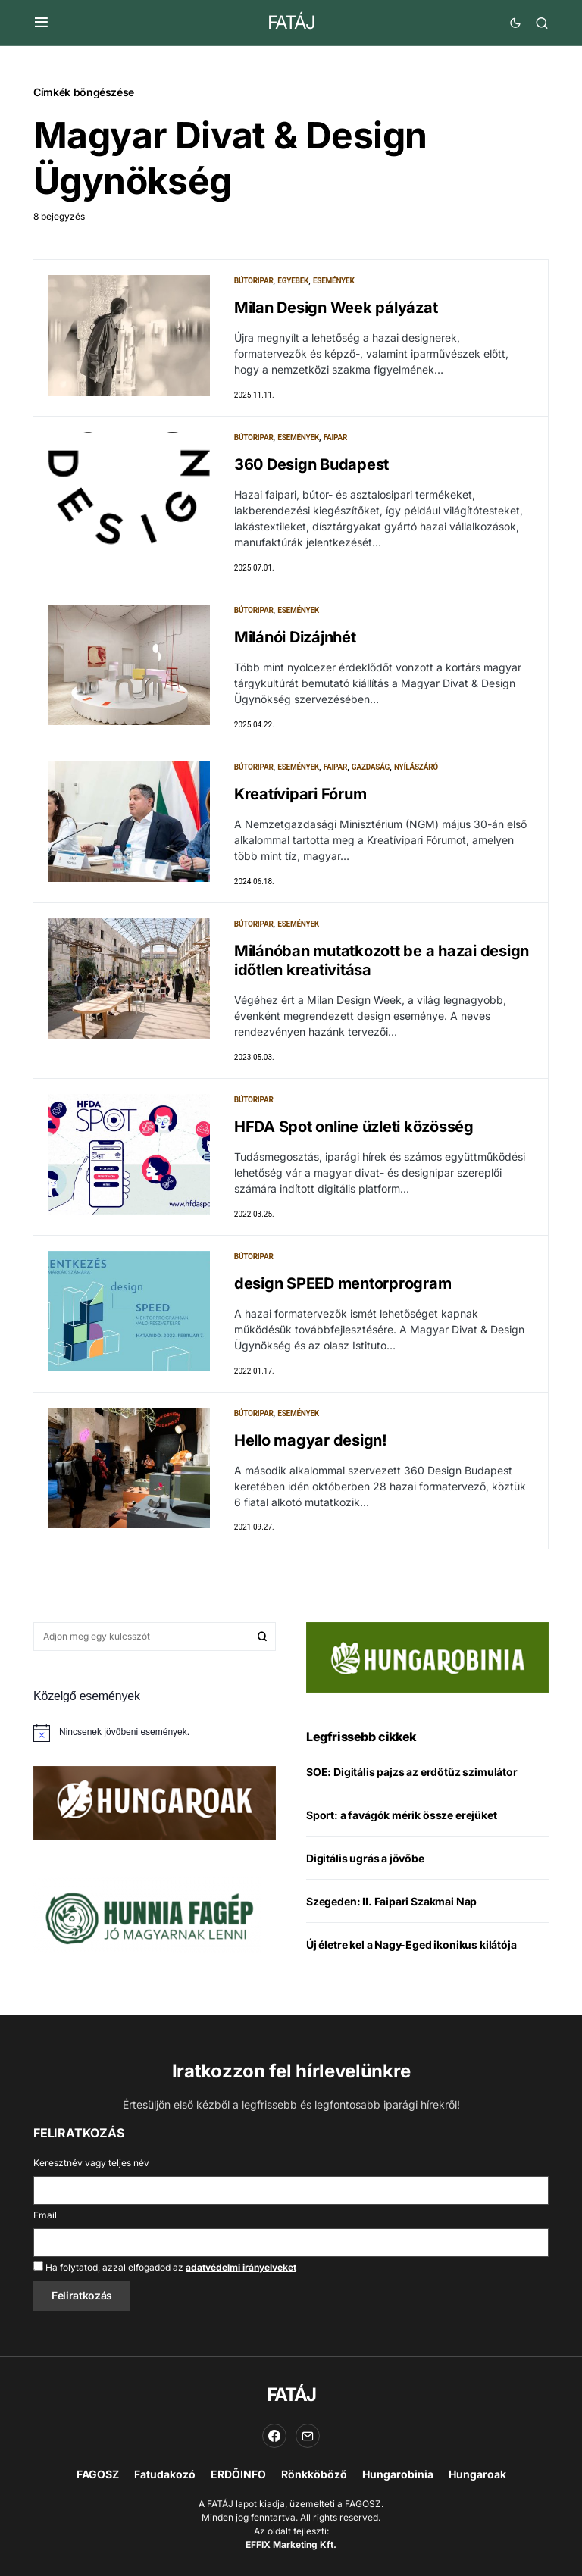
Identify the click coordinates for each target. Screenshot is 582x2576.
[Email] (308, 2436)
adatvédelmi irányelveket (241, 2267)
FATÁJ (291, 22)
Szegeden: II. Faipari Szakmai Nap (391, 1902)
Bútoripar (254, 281)
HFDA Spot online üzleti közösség (354, 1127)
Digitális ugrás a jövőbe (365, 1858)
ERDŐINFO (238, 2474)
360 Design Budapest (311, 464)
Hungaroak (477, 2474)
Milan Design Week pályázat (336, 308)
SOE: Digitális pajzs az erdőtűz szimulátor (412, 1772)
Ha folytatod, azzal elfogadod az (164, 2267)
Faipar (336, 437)
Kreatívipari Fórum (300, 794)
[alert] (154, 1733)
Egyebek (292, 281)
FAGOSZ (98, 2474)
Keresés (262, 1636)
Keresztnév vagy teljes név (91, 2162)
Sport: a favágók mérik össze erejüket (401, 1815)
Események (334, 281)
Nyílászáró (416, 767)
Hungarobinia (397, 2474)
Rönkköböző (314, 2474)
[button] (41, 23)
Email (45, 2215)
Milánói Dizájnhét (295, 637)
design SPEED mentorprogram (343, 1283)
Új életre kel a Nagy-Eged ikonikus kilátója (411, 1945)
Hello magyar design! (310, 1440)
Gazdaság (371, 767)
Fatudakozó (165, 2474)
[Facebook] (274, 2436)
